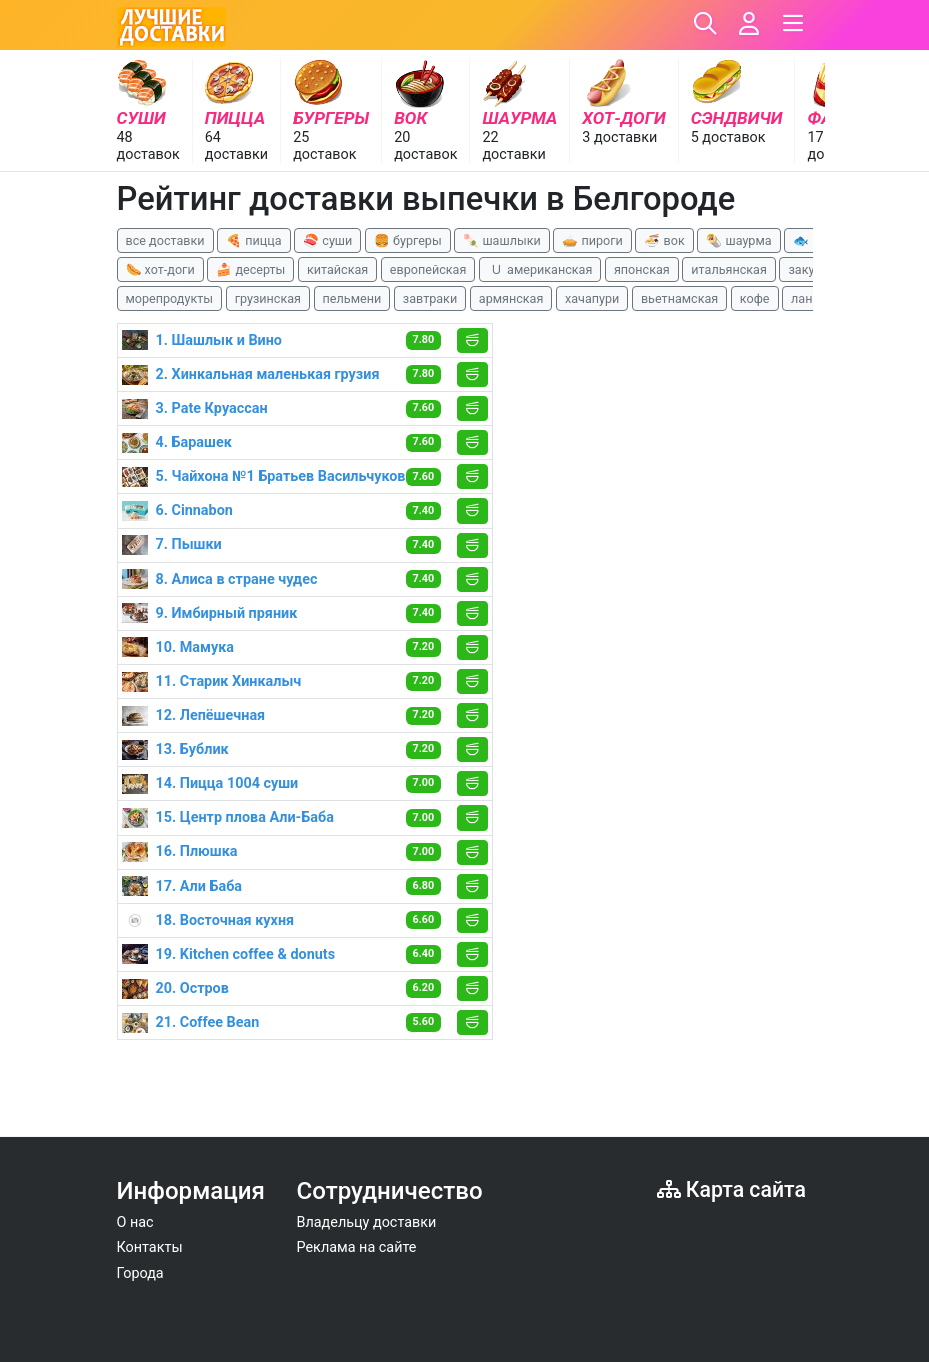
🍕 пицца (253, 240)
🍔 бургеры (408, 240)
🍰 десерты (250, 269)
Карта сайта (731, 1189)
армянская (511, 298)
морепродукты (170, 298)
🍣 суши (327, 240)
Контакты (150, 1247)
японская (642, 269)
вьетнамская (679, 298)
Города (140, 1273)
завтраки (430, 298)
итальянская (729, 269)
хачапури (592, 298)
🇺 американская (540, 269)
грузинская (268, 298)
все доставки (165, 240)
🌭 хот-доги (160, 269)
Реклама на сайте (357, 1247)
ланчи (809, 298)
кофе (755, 298)
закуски (811, 269)
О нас (135, 1222)
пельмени (352, 298)
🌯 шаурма (738, 240)
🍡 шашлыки (502, 240)
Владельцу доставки (367, 1222)
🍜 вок (664, 240)
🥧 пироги (592, 240)
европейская (428, 269)
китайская (337, 269)
